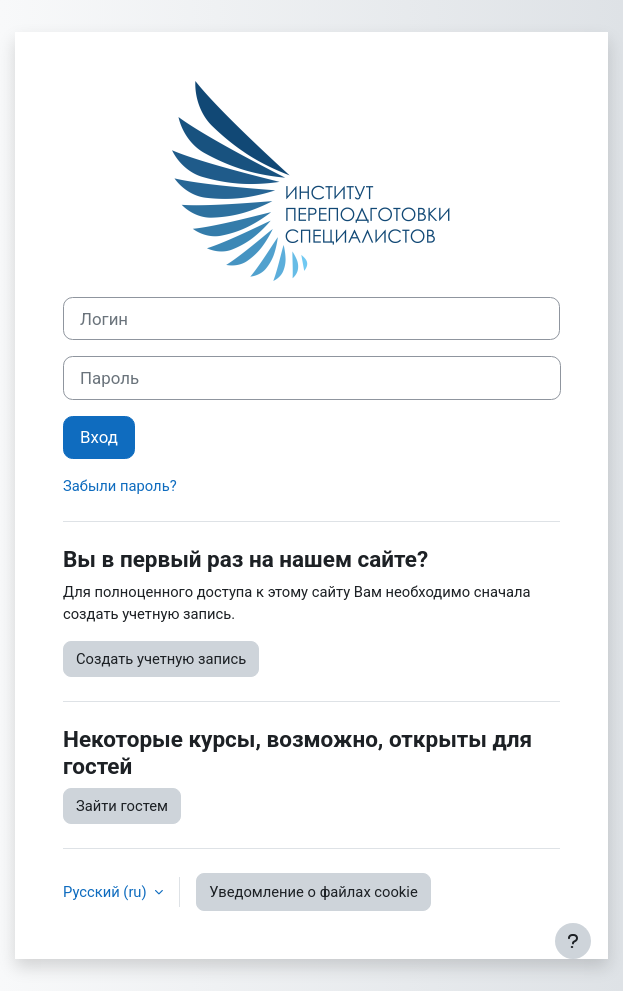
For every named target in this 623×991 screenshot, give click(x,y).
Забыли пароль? (120, 486)
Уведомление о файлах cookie (313, 892)
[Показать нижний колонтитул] (573, 941)
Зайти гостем (122, 806)
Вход (99, 437)
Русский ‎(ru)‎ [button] (106, 892)
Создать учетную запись (161, 659)
